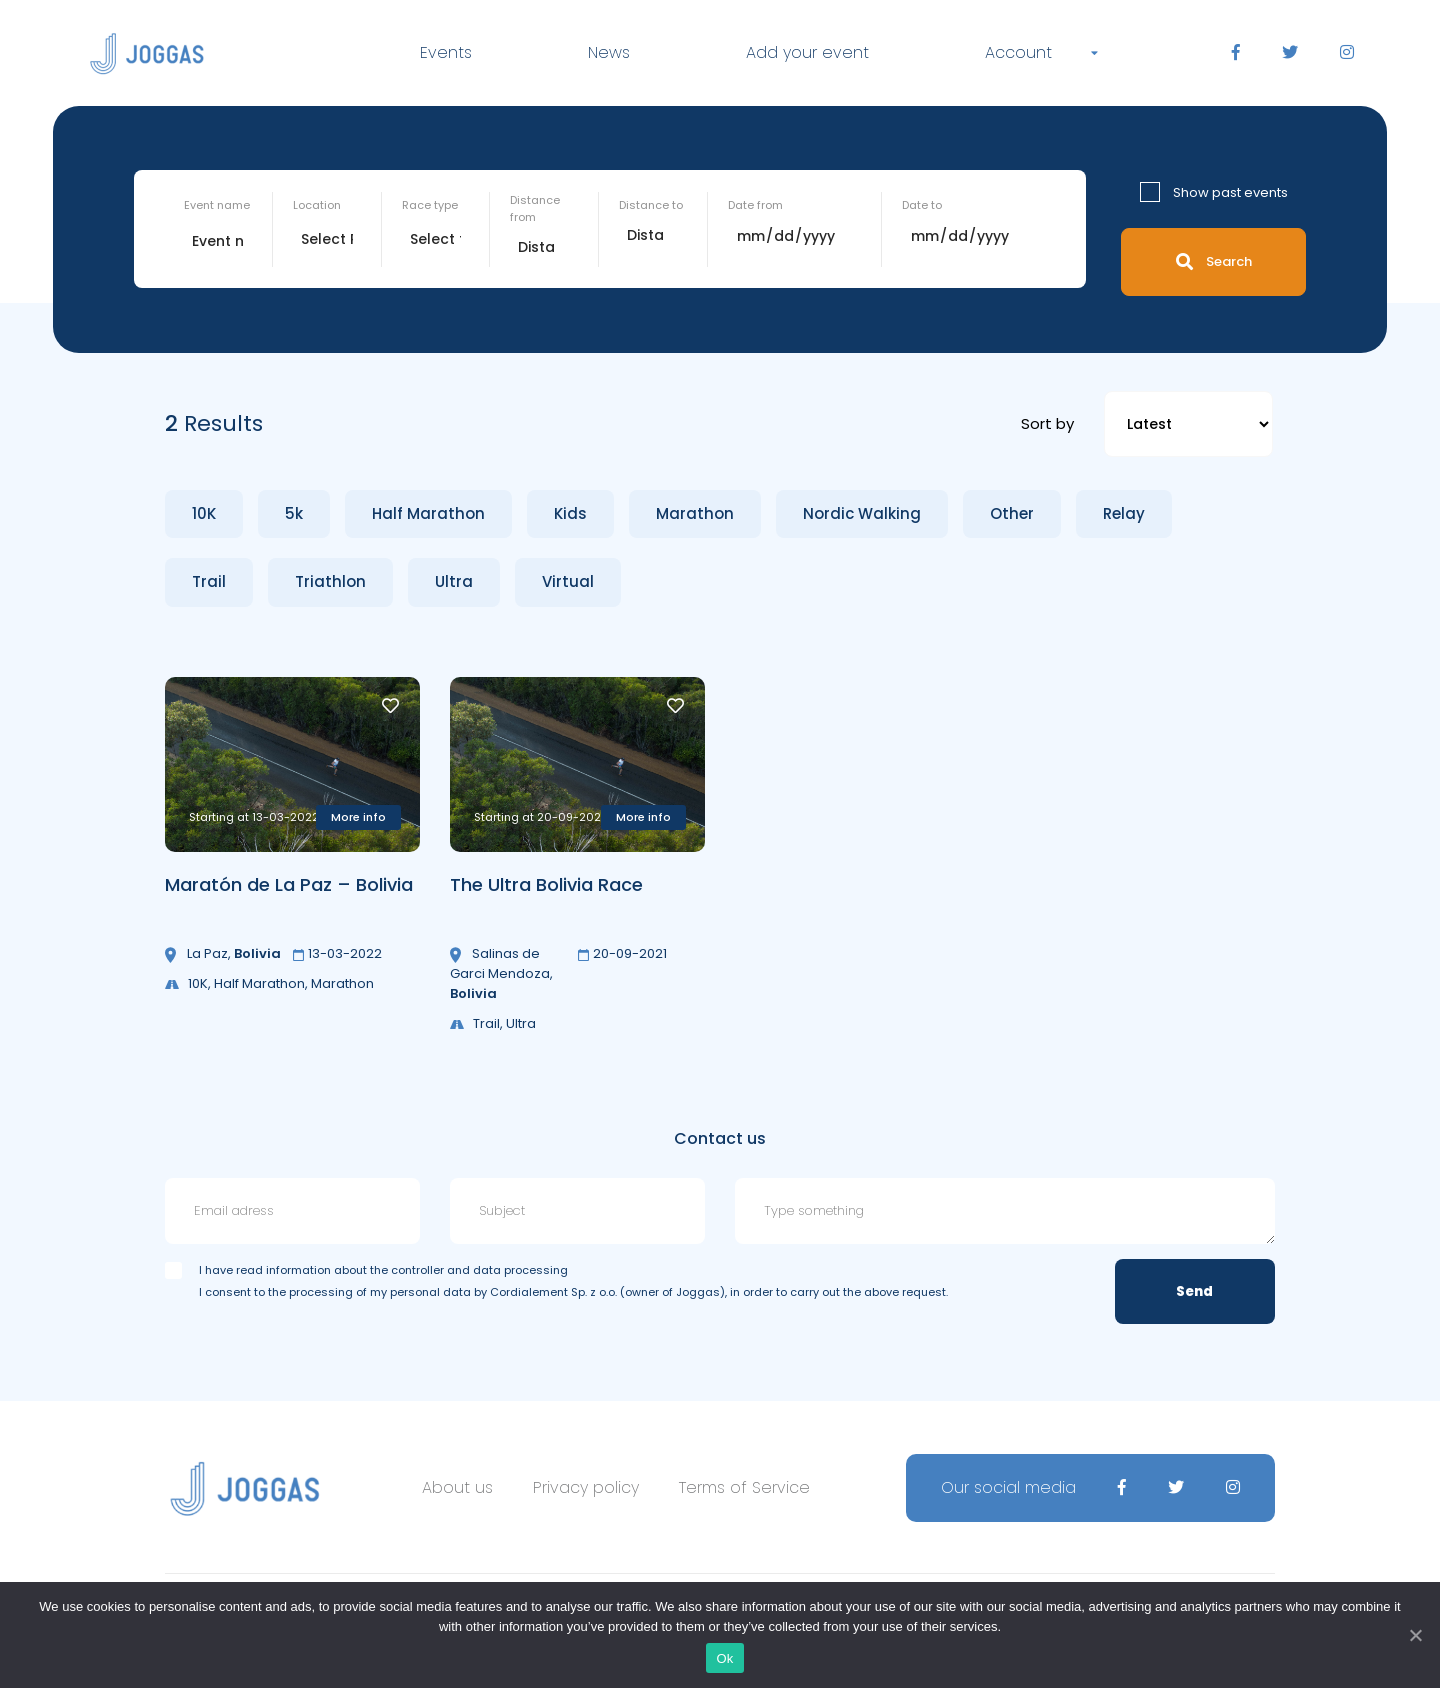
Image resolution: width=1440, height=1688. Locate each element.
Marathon (695, 513)
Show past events (1230, 192)
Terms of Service (744, 1487)
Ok (724, 1658)
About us (457, 1487)
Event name (217, 205)
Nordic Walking (862, 513)
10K (204, 513)
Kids (570, 513)
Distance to (651, 205)
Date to (922, 205)
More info (358, 817)
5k (294, 513)
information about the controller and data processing (417, 1270)
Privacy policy (586, 1487)
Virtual (568, 581)
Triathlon (330, 581)
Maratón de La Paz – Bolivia (289, 884)
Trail (209, 581)
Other (1012, 513)
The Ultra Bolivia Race (546, 884)
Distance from (535, 208)
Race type (430, 205)
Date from (755, 205)
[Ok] (1415, 1635)
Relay (1124, 513)
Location (317, 205)
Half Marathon (428, 513)
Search (1214, 261)
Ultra (454, 581)
